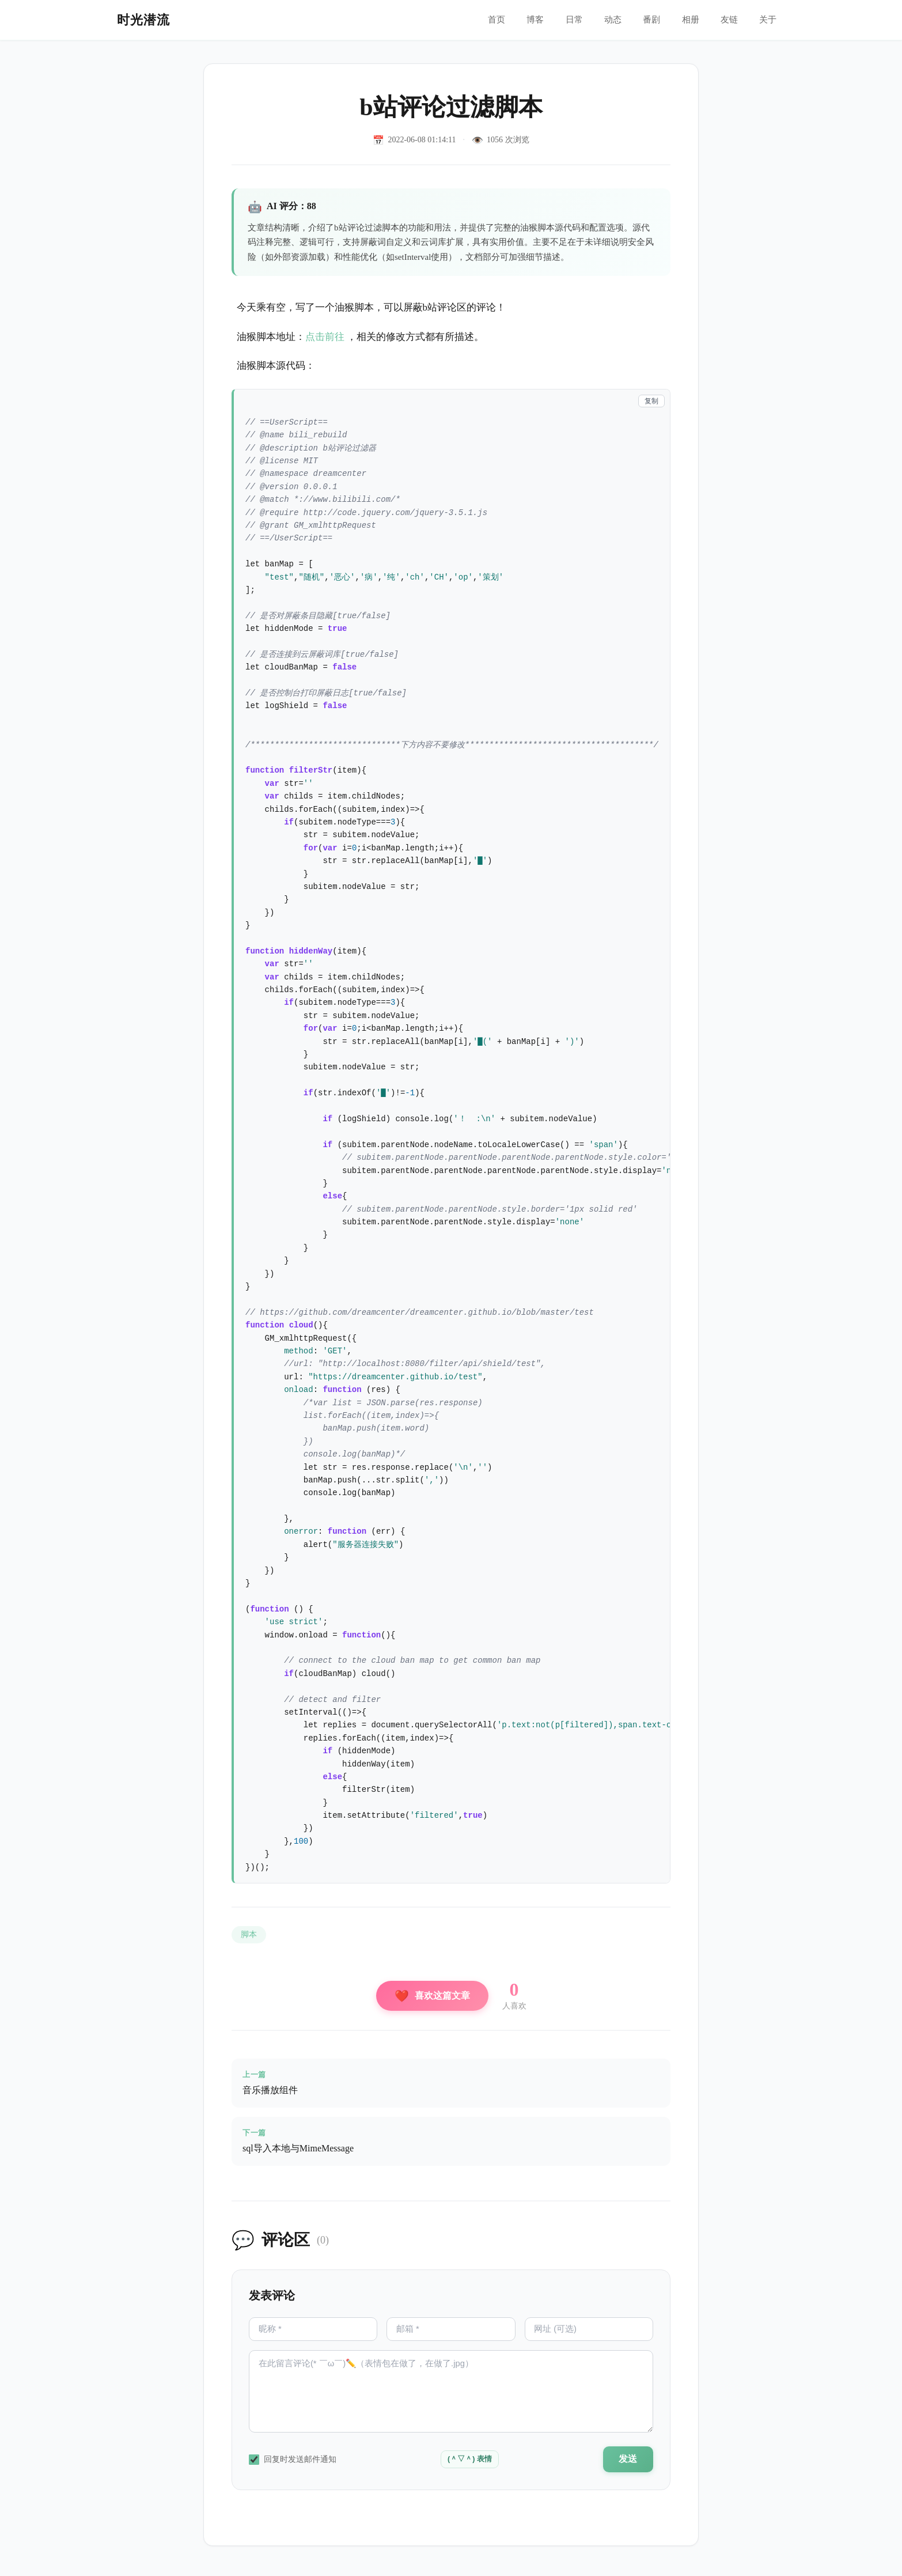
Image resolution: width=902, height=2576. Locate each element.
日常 (565, 19)
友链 (727, 19)
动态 (606, 19)
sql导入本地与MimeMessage (298, 2150)
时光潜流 (143, 20)
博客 (525, 19)
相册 (686, 19)
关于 (767, 19)
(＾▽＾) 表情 (467, 2465)
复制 (651, 401)
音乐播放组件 (270, 2090)
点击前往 (324, 336)
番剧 (646, 19)
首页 (485, 19)
